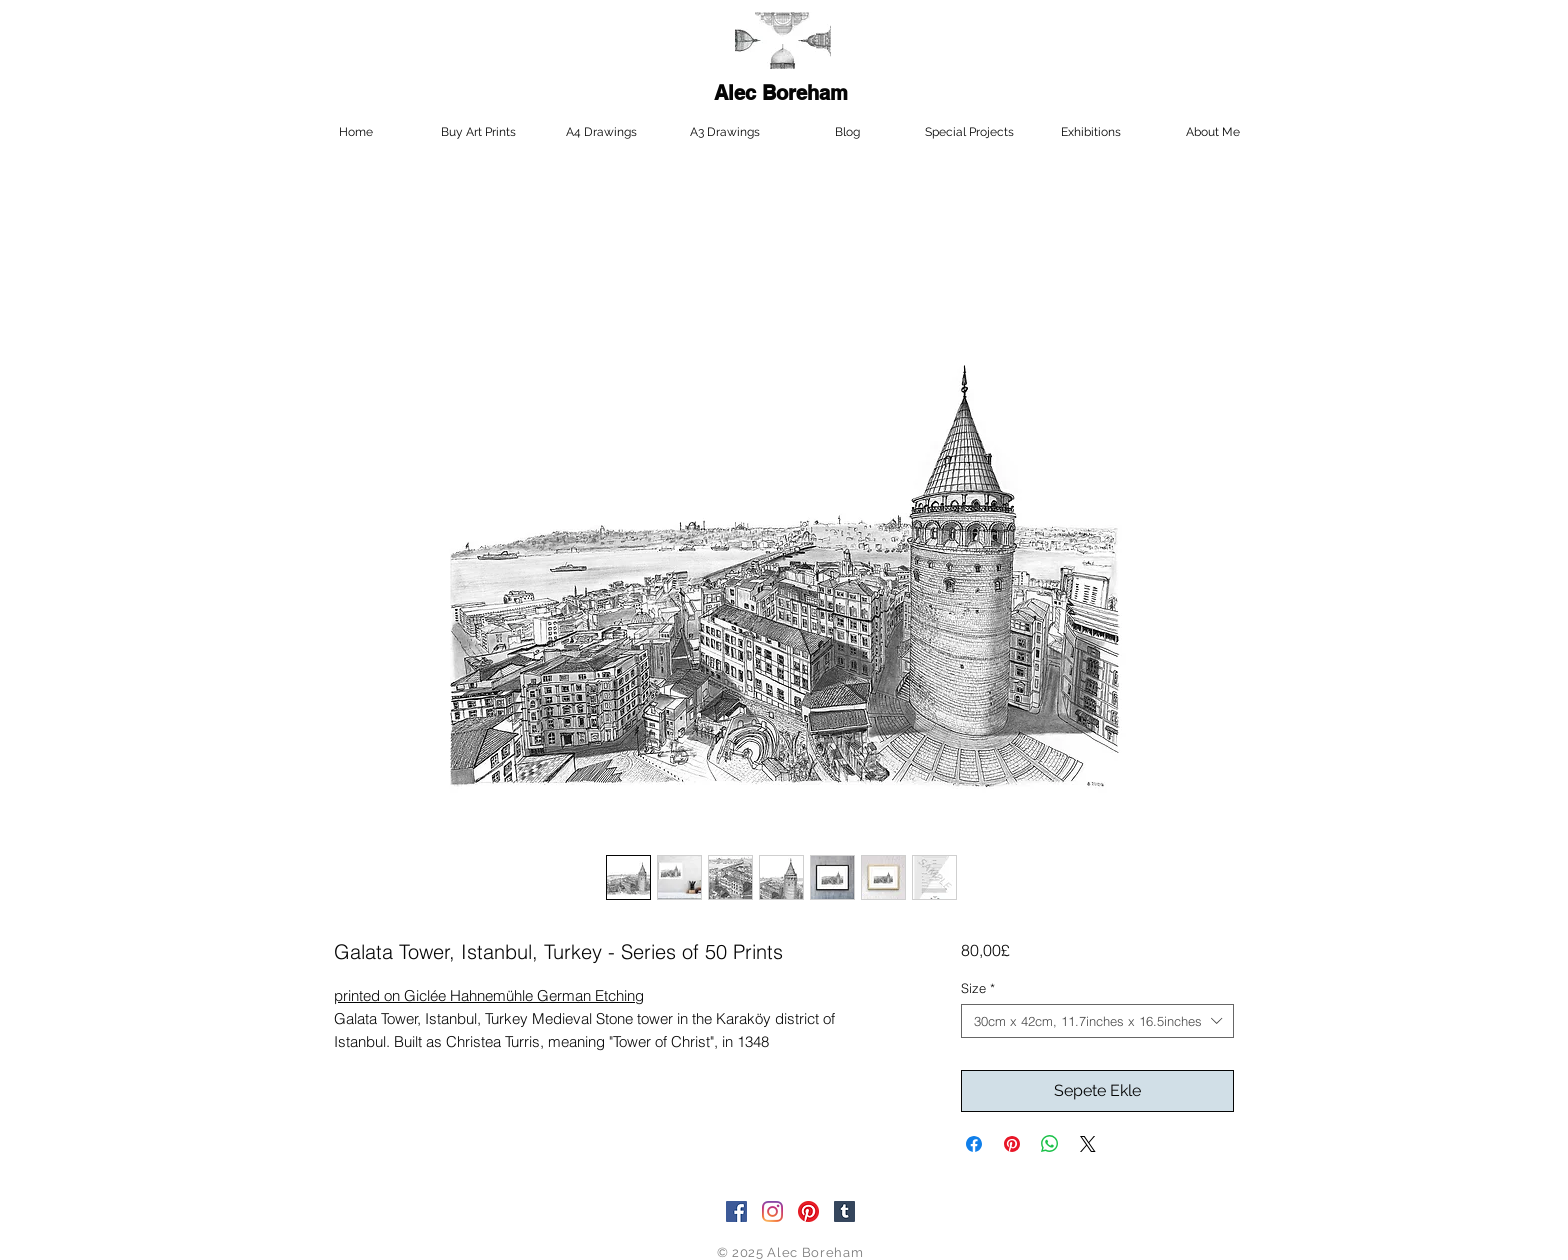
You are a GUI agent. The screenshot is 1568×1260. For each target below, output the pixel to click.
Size (978, 988)
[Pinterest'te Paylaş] (1012, 1144)
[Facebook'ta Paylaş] (974, 1144)
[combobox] (1097, 1021)
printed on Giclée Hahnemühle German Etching (489, 995)
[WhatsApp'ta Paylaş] (1050, 1144)
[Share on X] (1088, 1144)
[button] (969, 132)
